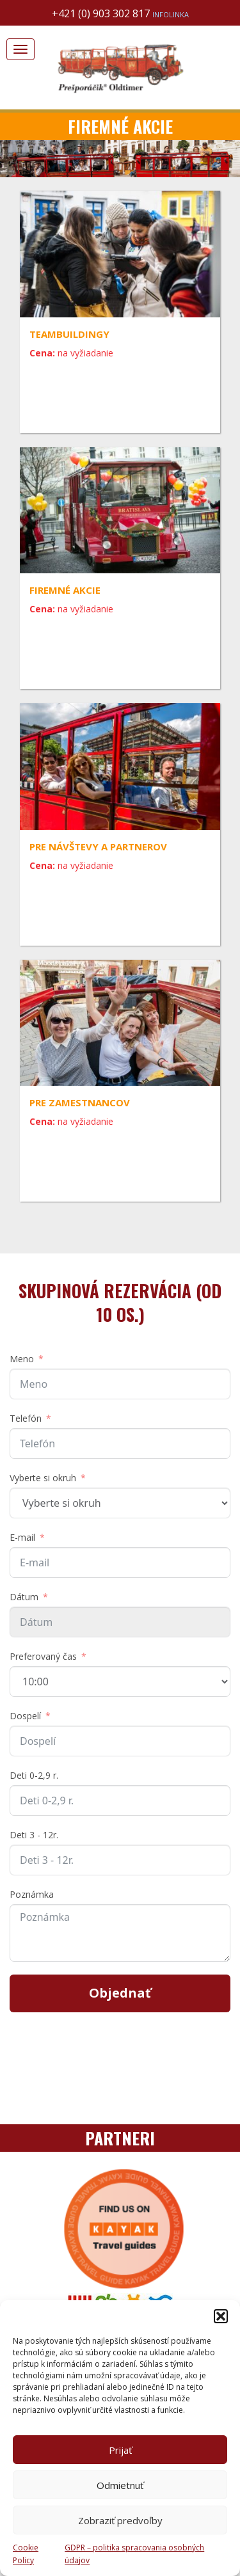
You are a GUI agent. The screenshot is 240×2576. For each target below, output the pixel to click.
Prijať (120, 2450)
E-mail (22, 1537)
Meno (22, 1359)
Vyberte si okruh (43, 1478)
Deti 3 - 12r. (34, 1835)
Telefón (26, 1418)
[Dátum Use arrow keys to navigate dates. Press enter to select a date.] (120, 1622)
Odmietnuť (120, 2485)
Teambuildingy (69, 334)
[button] (220, 2316)
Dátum (24, 1597)
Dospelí (25, 1716)
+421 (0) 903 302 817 (120, 13)
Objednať (120, 1992)
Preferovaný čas (43, 1656)
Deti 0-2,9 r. (34, 1775)
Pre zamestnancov (79, 1102)
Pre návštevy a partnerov (98, 846)
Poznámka (32, 1894)
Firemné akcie (64, 590)
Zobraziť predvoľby (120, 2520)
